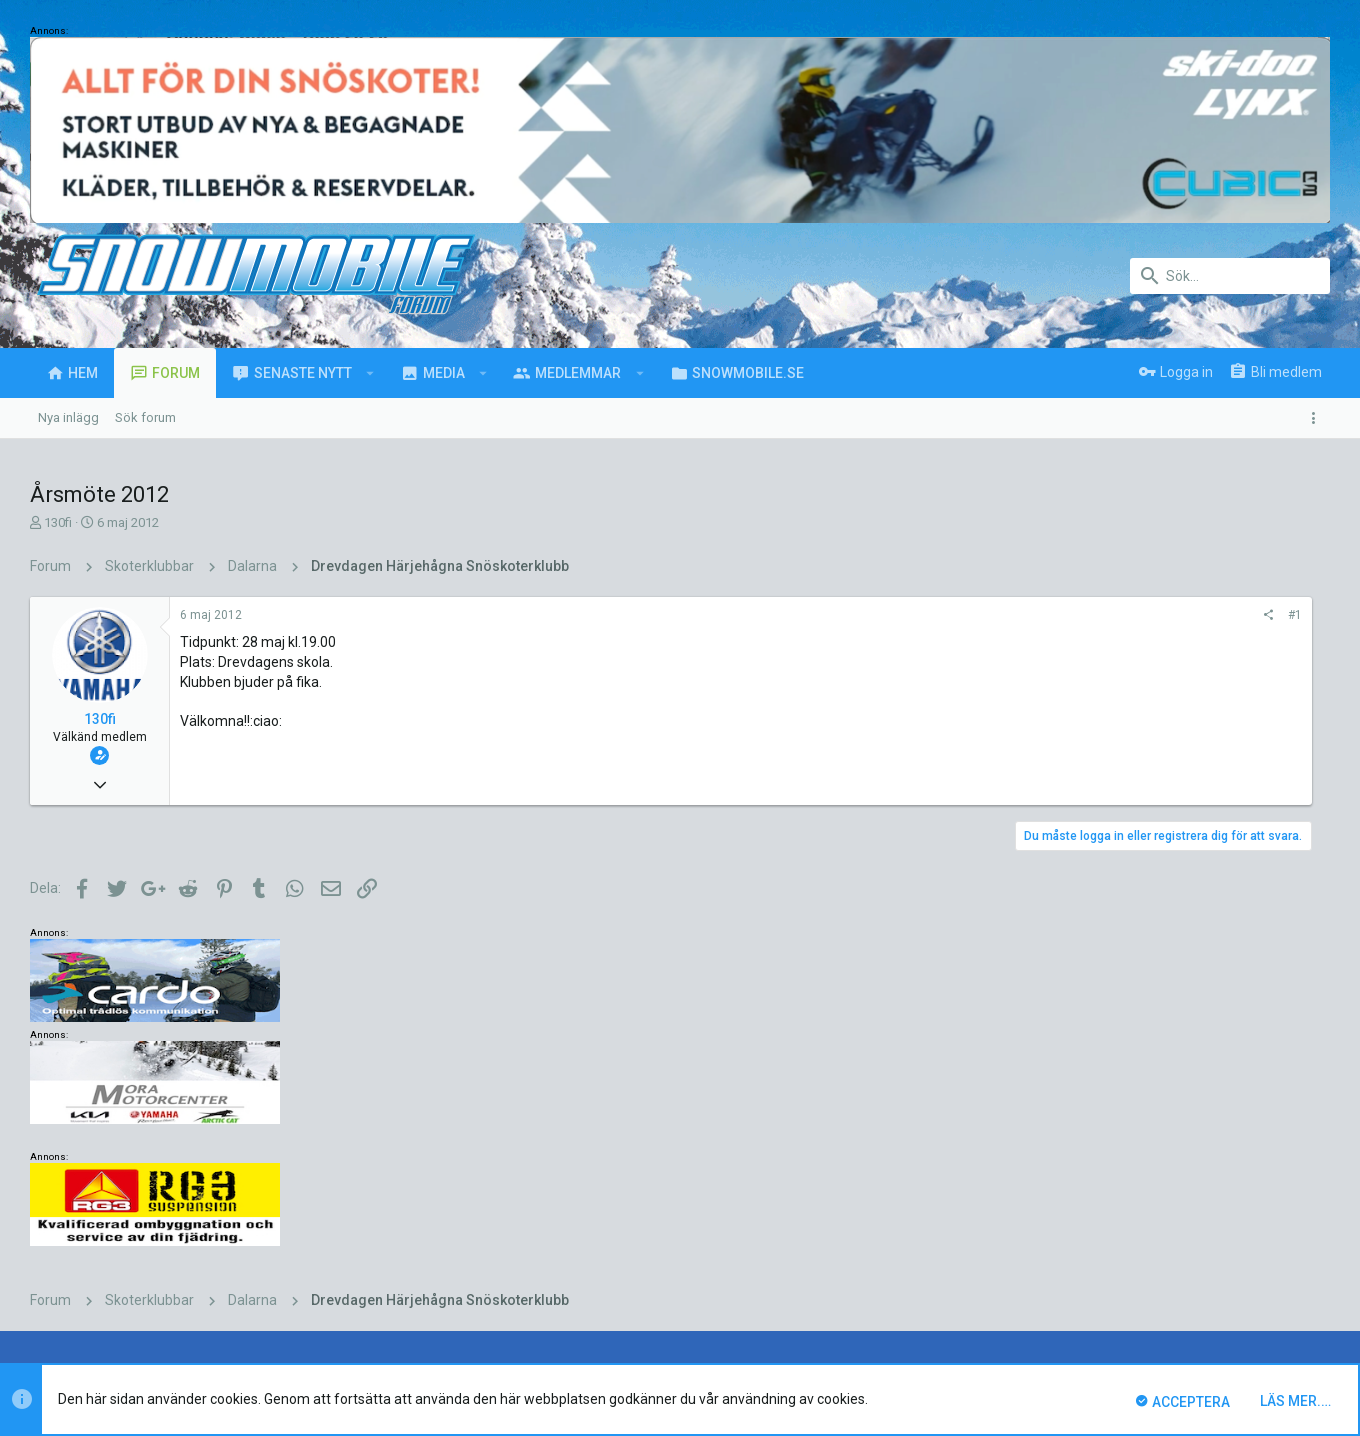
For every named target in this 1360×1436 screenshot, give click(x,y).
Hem (1260, 1273)
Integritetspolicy (1146, 1273)
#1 (1043, 615)
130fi (58, 522)
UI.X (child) (104, 1273)
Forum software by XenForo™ (191, 1333)
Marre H (430, 1169)
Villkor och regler (1039, 1273)
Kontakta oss (940, 1273)
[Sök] (1230, 276)
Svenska (192, 1273)
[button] (370, 373)
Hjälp (1220, 1273)
